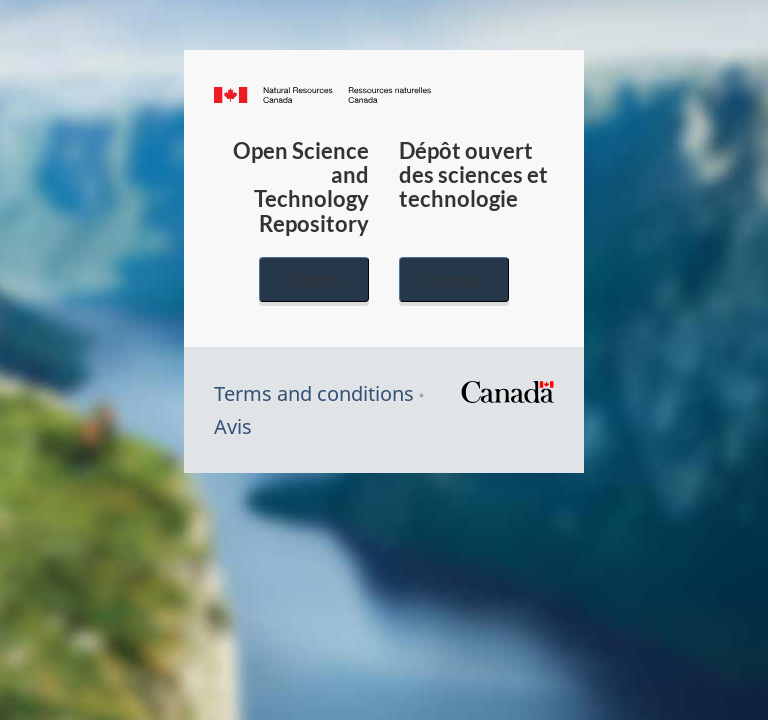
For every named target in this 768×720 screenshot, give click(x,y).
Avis (233, 426)
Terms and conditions (314, 393)
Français (454, 279)
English (314, 279)
